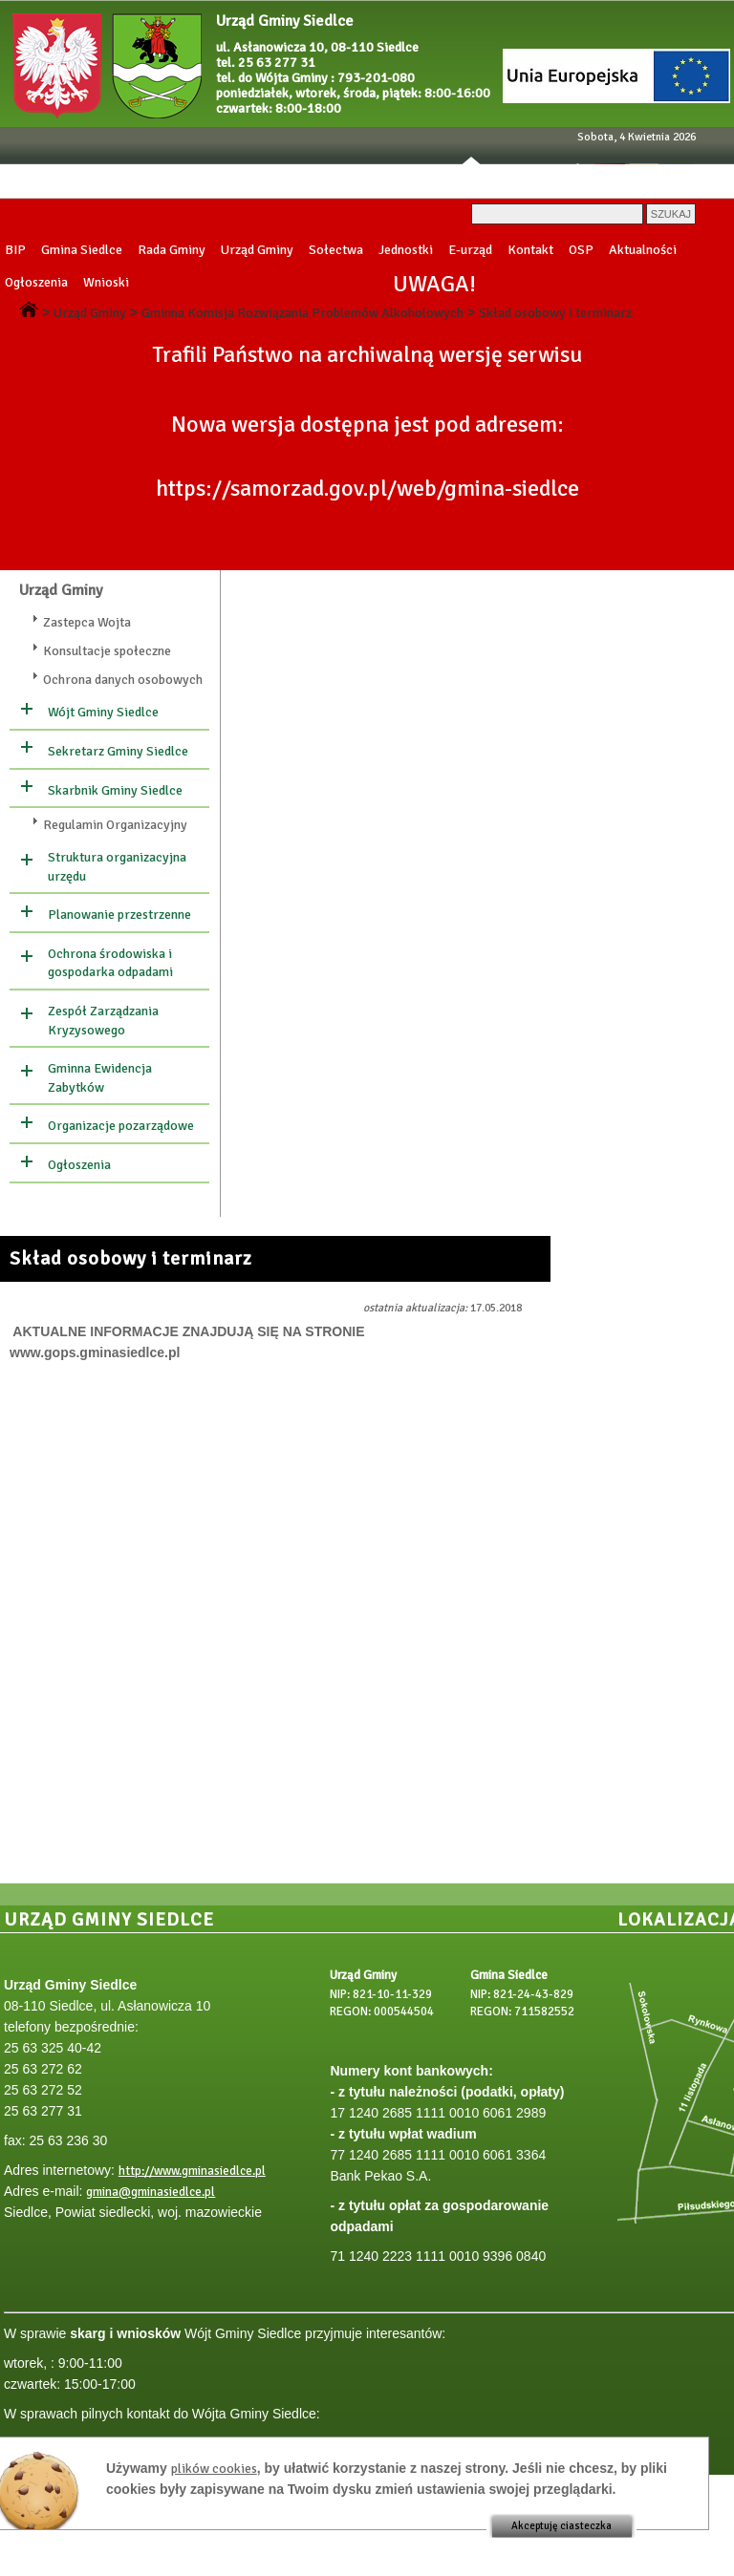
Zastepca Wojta (87, 622)
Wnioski (106, 282)
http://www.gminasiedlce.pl (192, 2171)
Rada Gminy (171, 250)
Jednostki (405, 250)
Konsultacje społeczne (107, 651)
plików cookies (214, 2468)
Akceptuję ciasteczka (561, 2526)
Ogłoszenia (36, 282)
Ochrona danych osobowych (123, 679)
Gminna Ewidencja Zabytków (100, 1078)
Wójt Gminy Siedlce (103, 712)
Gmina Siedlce (81, 250)
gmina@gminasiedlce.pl (150, 2192)
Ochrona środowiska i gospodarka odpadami (110, 963)
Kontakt (530, 250)
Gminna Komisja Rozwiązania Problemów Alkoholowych (302, 313)
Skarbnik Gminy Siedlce (115, 790)
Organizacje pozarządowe (121, 1126)
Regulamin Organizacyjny (115, 825)
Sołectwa (336, 250)
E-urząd (470, 250)
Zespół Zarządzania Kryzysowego (103, 1020)
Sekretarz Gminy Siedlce (118, 751)
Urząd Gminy (257, 250)
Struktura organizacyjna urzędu (117, 866)
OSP (581, 250)
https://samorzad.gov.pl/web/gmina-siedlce (367, 488)
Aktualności (643, 250)
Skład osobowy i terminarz (555, 313)
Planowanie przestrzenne (119, 914)
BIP (15, 250)
